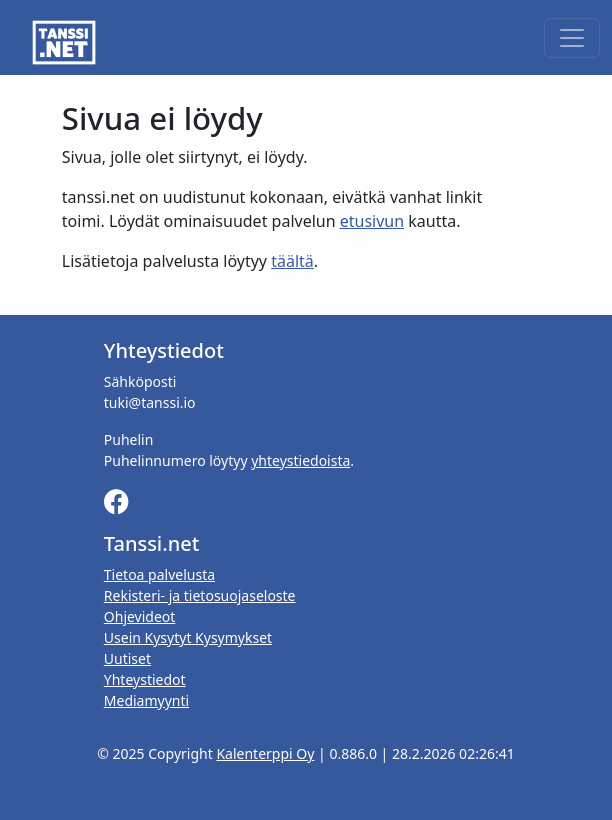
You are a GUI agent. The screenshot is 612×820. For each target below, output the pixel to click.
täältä (292, 261)
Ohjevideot (140, 616)
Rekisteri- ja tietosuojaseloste (200, 595)
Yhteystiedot (145, 679)
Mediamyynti (146, 700)
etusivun (372, 221)
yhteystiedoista (300, 460)
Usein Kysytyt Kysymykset (188, 637)
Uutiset (127, 658)
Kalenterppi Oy (265, 753)
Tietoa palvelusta (159, 574)
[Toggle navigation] (572, 38)
